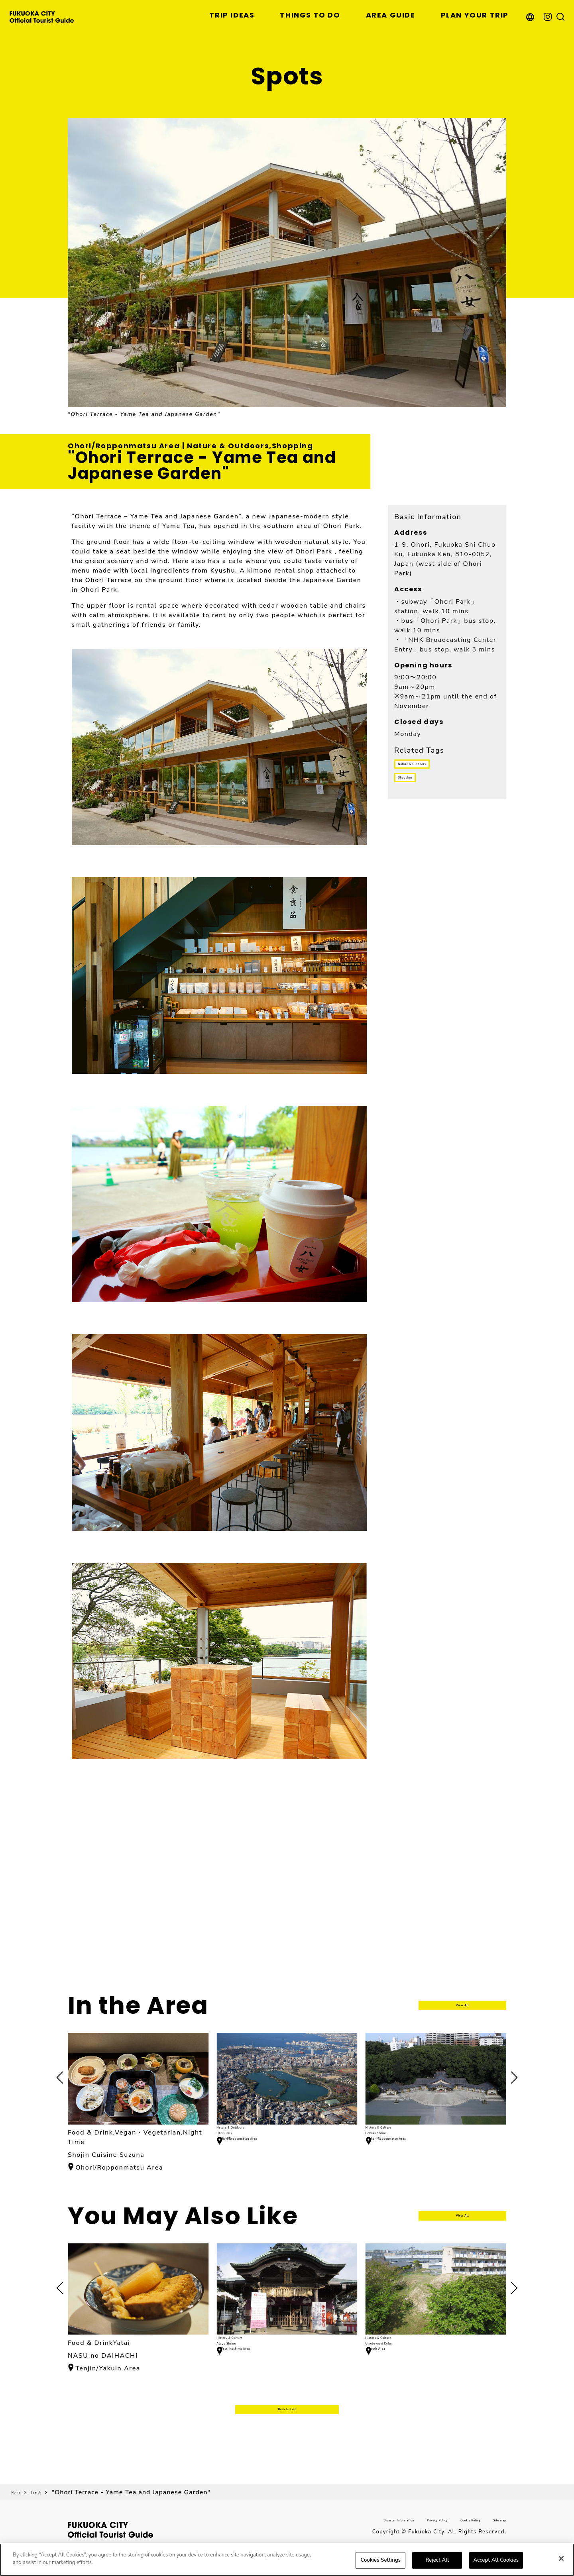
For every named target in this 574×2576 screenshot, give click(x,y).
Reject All (437, 2560)
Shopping (418, 791)
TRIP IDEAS (231, 15)
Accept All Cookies (496, 2560)
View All (462, 2005)
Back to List (287, 2426)
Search (54, 2515)
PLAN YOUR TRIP (475, 15)
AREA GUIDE (390, 15)
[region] (287, 2559)
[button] (511, 2078)
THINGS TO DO (310, 15)
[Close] (561, 2558)
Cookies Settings (381, 2560)
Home (21, 2515)
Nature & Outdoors (434, 769)
